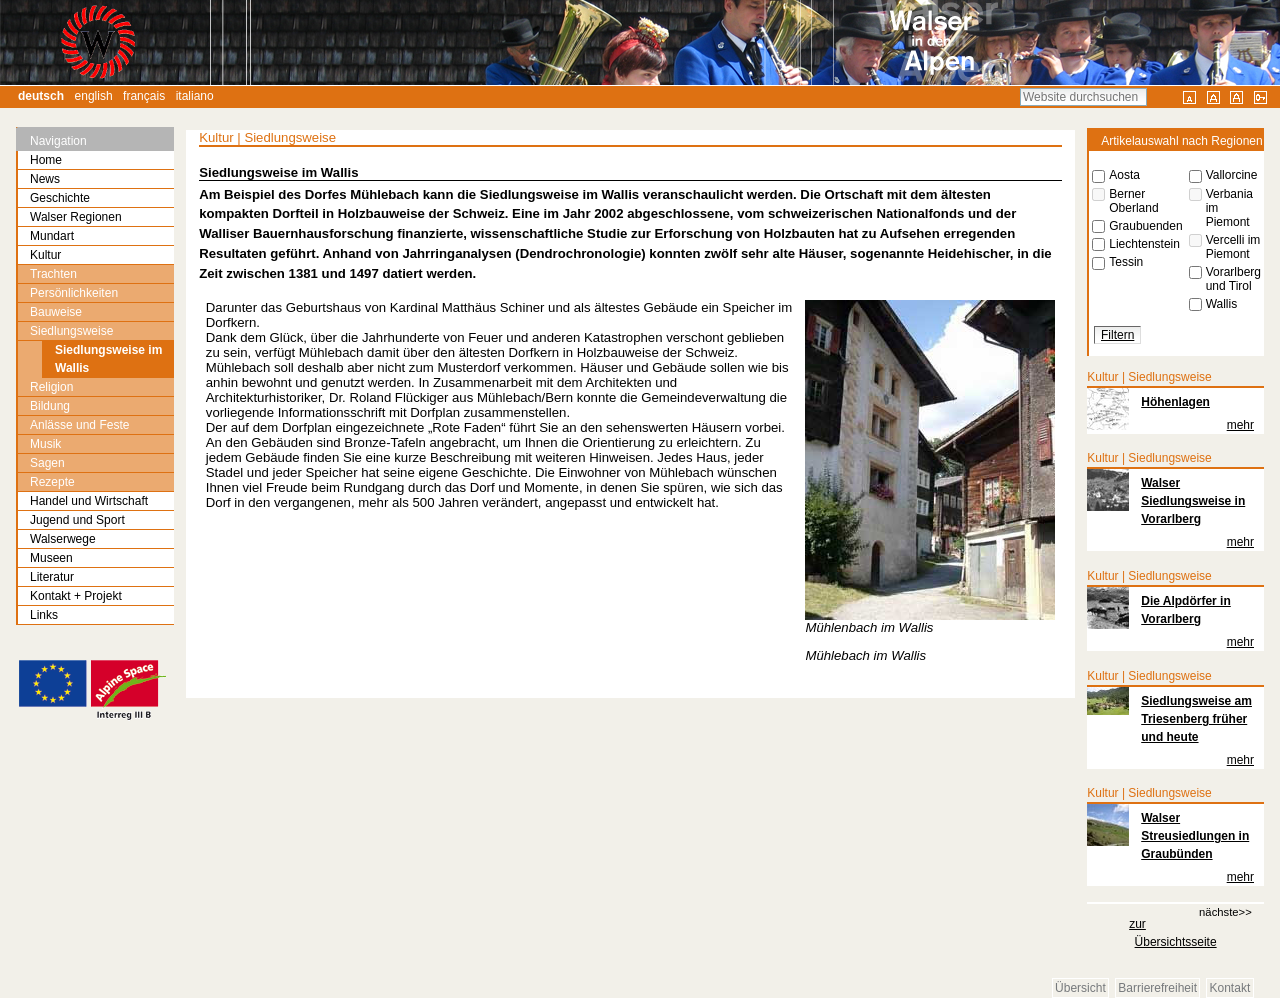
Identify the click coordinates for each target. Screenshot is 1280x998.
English (94, 96)
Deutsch (41, 96)
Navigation (58, 141)
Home (46, 160)
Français (144, 96)
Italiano (195, 96)
